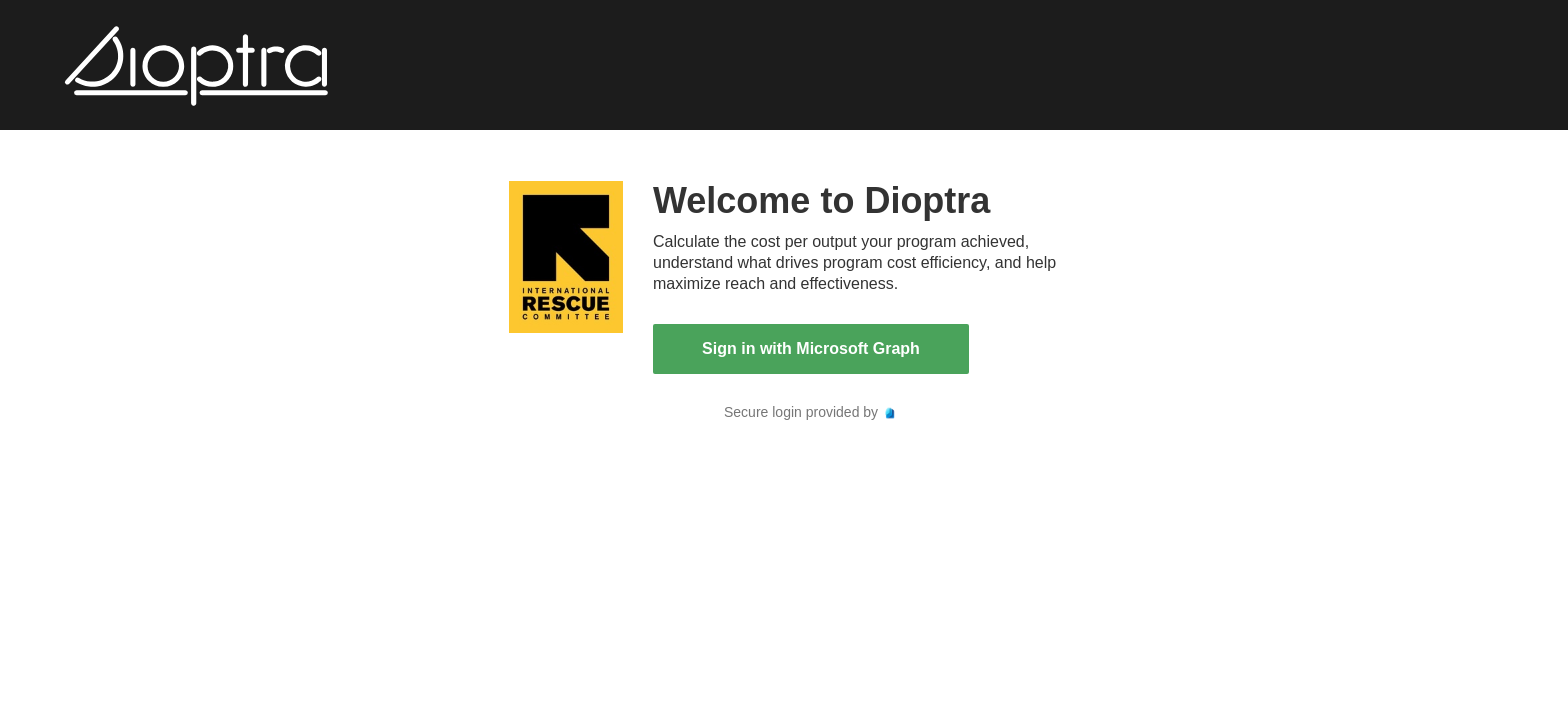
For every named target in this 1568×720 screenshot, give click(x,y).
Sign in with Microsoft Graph (811, 348)
